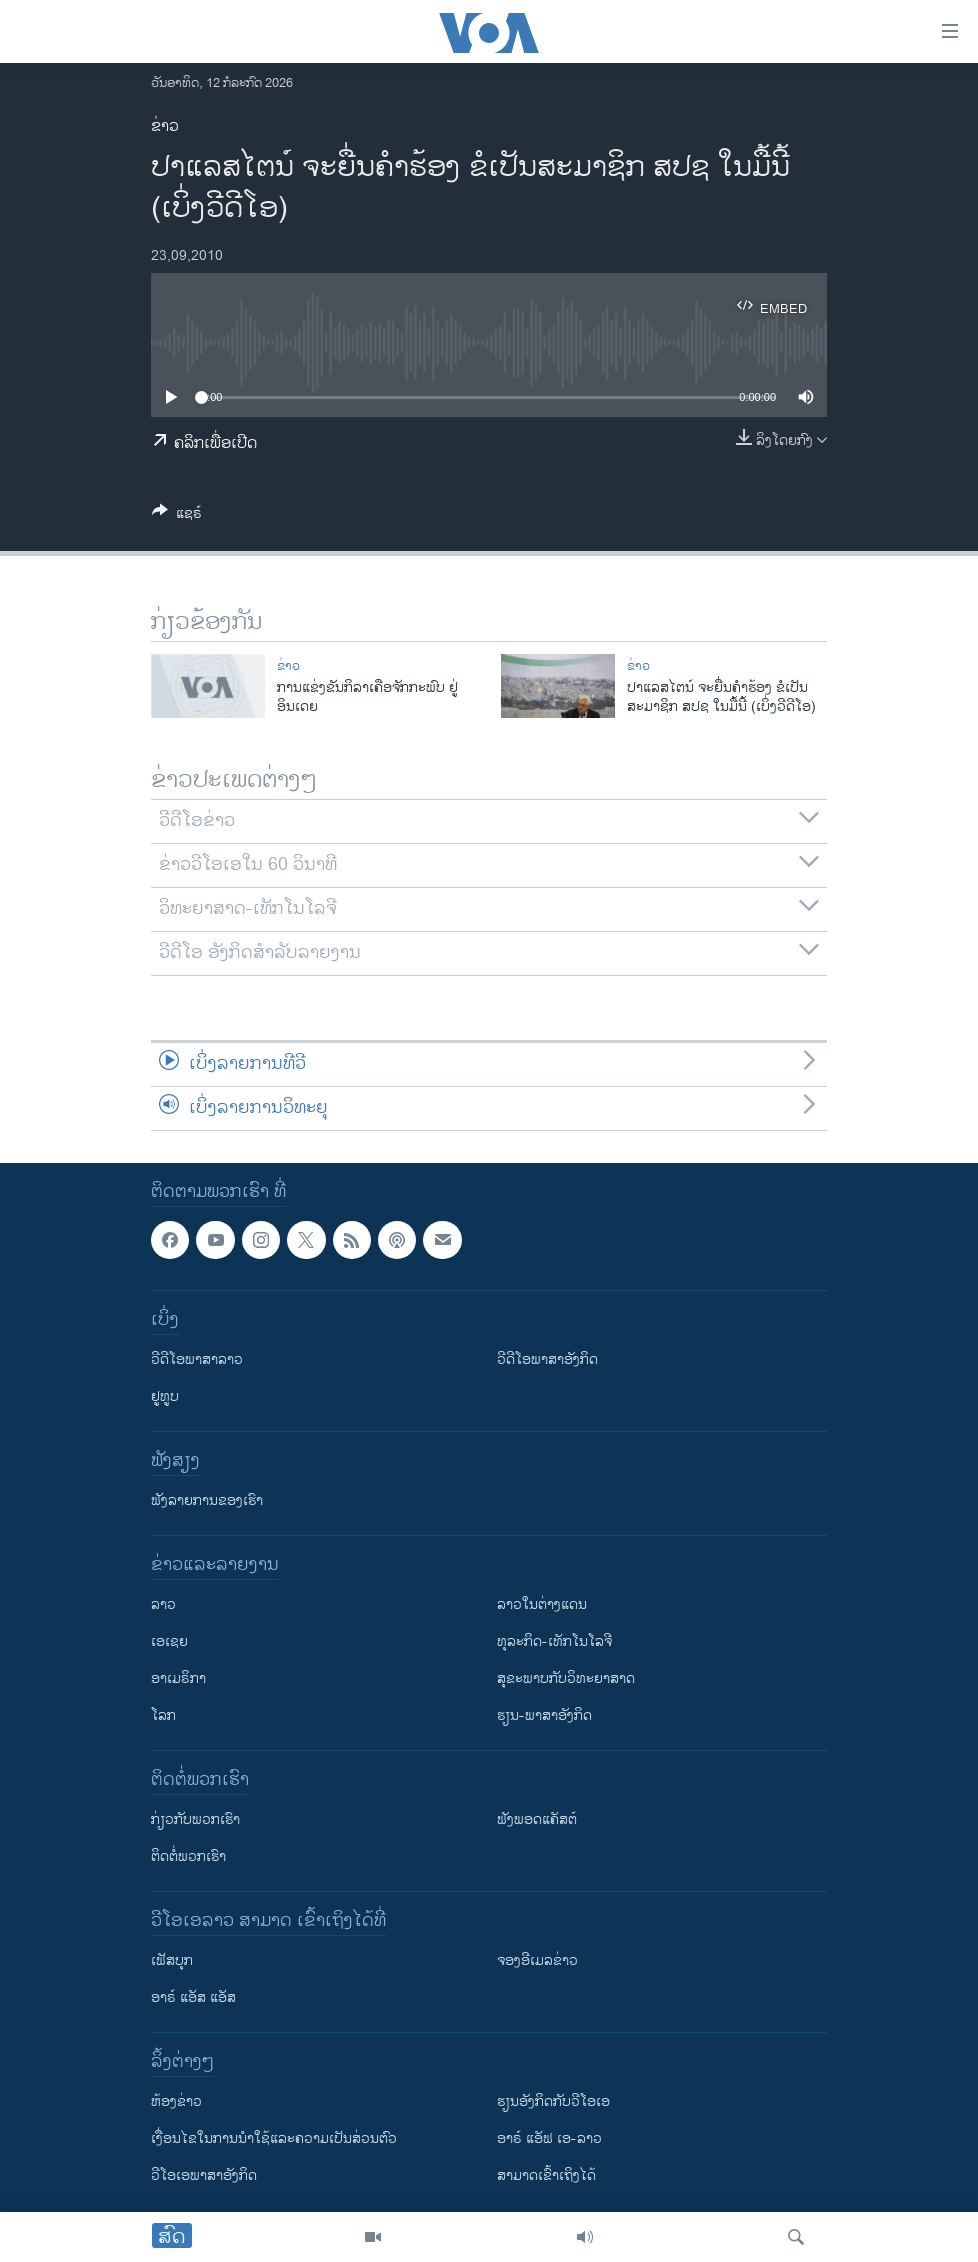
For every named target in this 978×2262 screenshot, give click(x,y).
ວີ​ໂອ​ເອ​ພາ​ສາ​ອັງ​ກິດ (204, 2175)
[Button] (177, 516)
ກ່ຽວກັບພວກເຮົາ (195, 1819)
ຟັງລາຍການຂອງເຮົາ (207, 1500)
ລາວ (163, 1604)
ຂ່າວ (165, 126)
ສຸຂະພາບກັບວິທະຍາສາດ (566, 1678)
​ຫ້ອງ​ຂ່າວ (176, 2101)
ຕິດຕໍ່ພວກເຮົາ (188, 1856)
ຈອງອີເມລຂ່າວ (537, 1960)
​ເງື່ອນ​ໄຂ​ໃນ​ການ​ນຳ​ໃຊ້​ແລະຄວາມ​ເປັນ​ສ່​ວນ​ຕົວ (274, 2138)
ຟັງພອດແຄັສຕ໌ (537, 1819)
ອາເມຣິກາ (178, 1678)
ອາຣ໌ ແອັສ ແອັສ (193, 1997)
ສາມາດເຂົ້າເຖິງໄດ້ (546, 2175)
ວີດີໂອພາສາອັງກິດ (547, 1359)
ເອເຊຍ (169, 1641)
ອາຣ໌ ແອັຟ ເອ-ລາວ (549, 2138)
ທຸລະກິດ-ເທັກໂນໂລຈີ (554, 1641)
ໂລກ (163, 1715)
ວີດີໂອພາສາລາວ (197, 1359)
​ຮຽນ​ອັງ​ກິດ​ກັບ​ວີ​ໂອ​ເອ (553, 2101)
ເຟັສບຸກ (172, 1960)
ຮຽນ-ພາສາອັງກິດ (544, 1715)
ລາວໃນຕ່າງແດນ (542, 1604)
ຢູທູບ (165, 1396)
